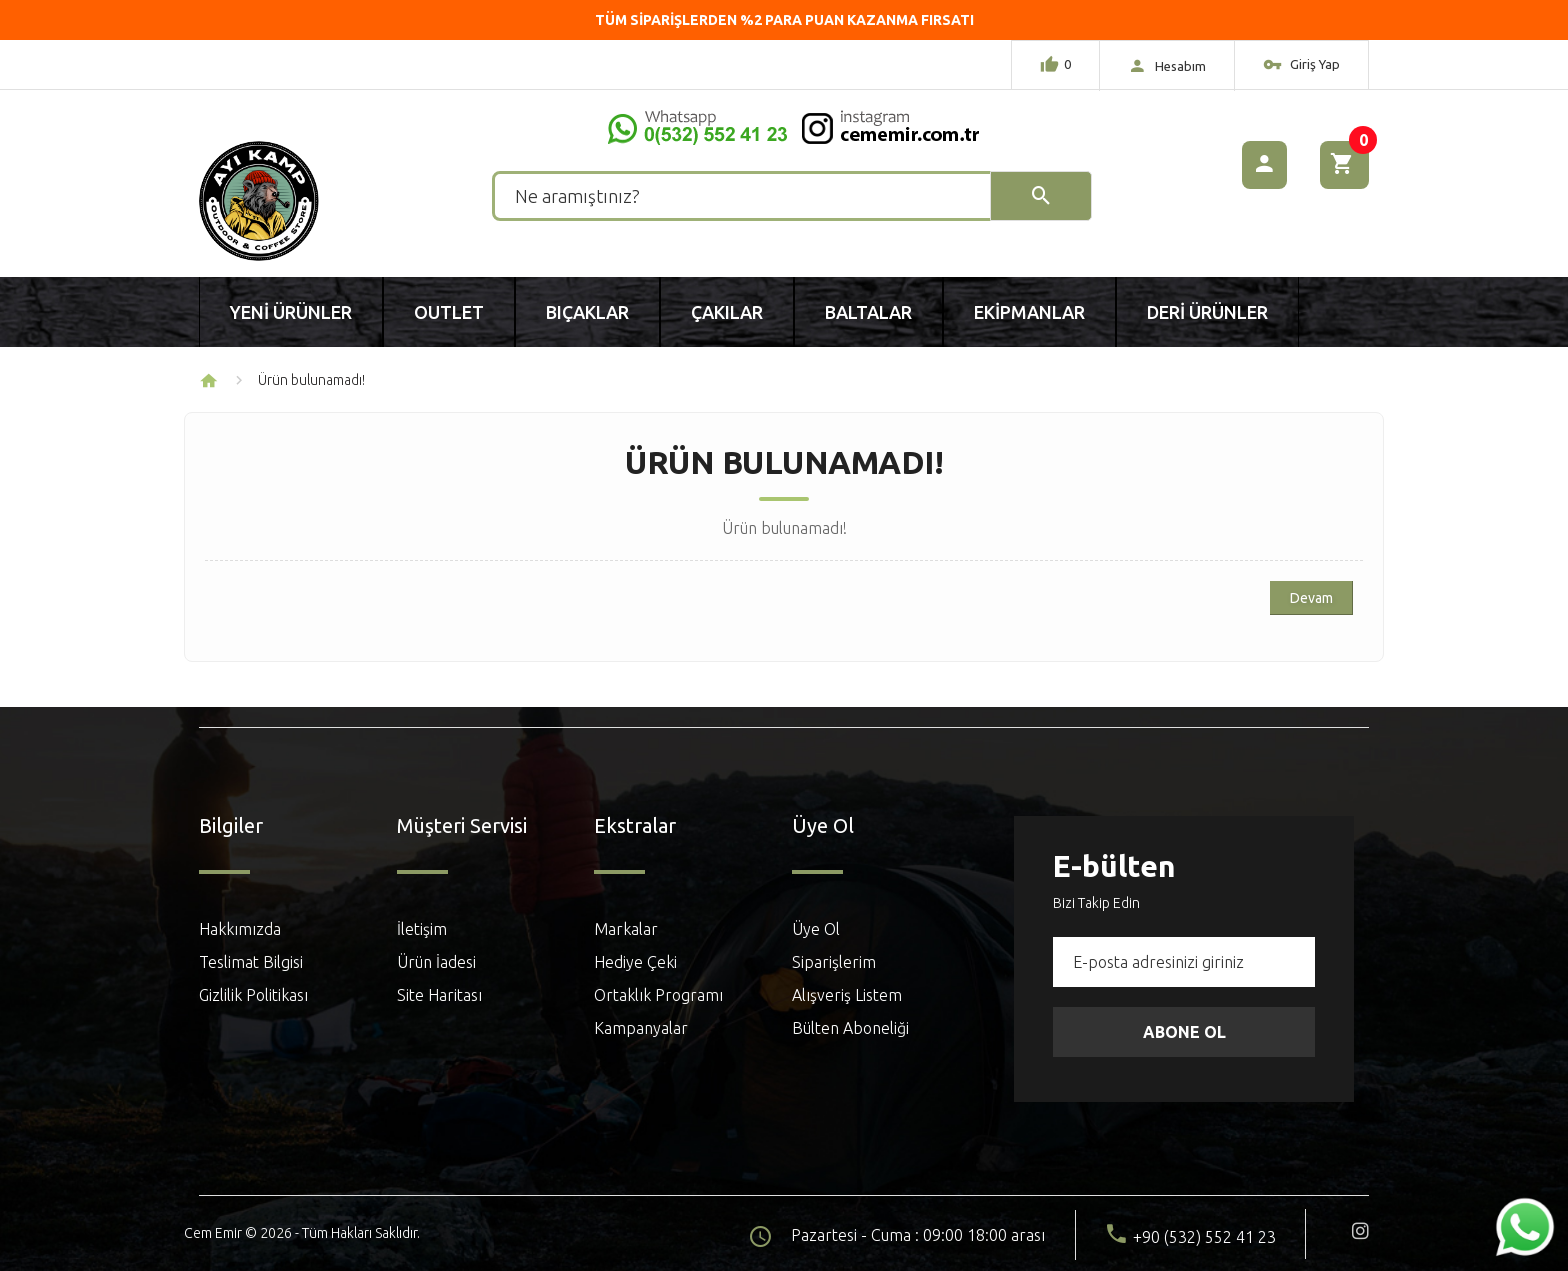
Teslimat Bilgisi (251, 962)
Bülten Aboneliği (850, 1028)
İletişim (422, 929)
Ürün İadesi (436, 962)
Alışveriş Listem (847, 995)
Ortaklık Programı (658, 995)
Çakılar (727, 312)
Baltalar (868, 312)
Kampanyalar (641, 1028)
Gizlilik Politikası (253, 995)
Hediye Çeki (635, 962)
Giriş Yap (1301, 67)
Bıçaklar (587, 312)
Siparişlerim (834, 962)
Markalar (626, 929)
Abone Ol (1184, 1032)
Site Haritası (439, 995)
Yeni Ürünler (291, 312)
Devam (1311, 598)
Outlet (449, 312)
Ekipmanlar (1029, 312)
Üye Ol (816, 929)
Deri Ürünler (1207, 312)
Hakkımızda (240, 929)
